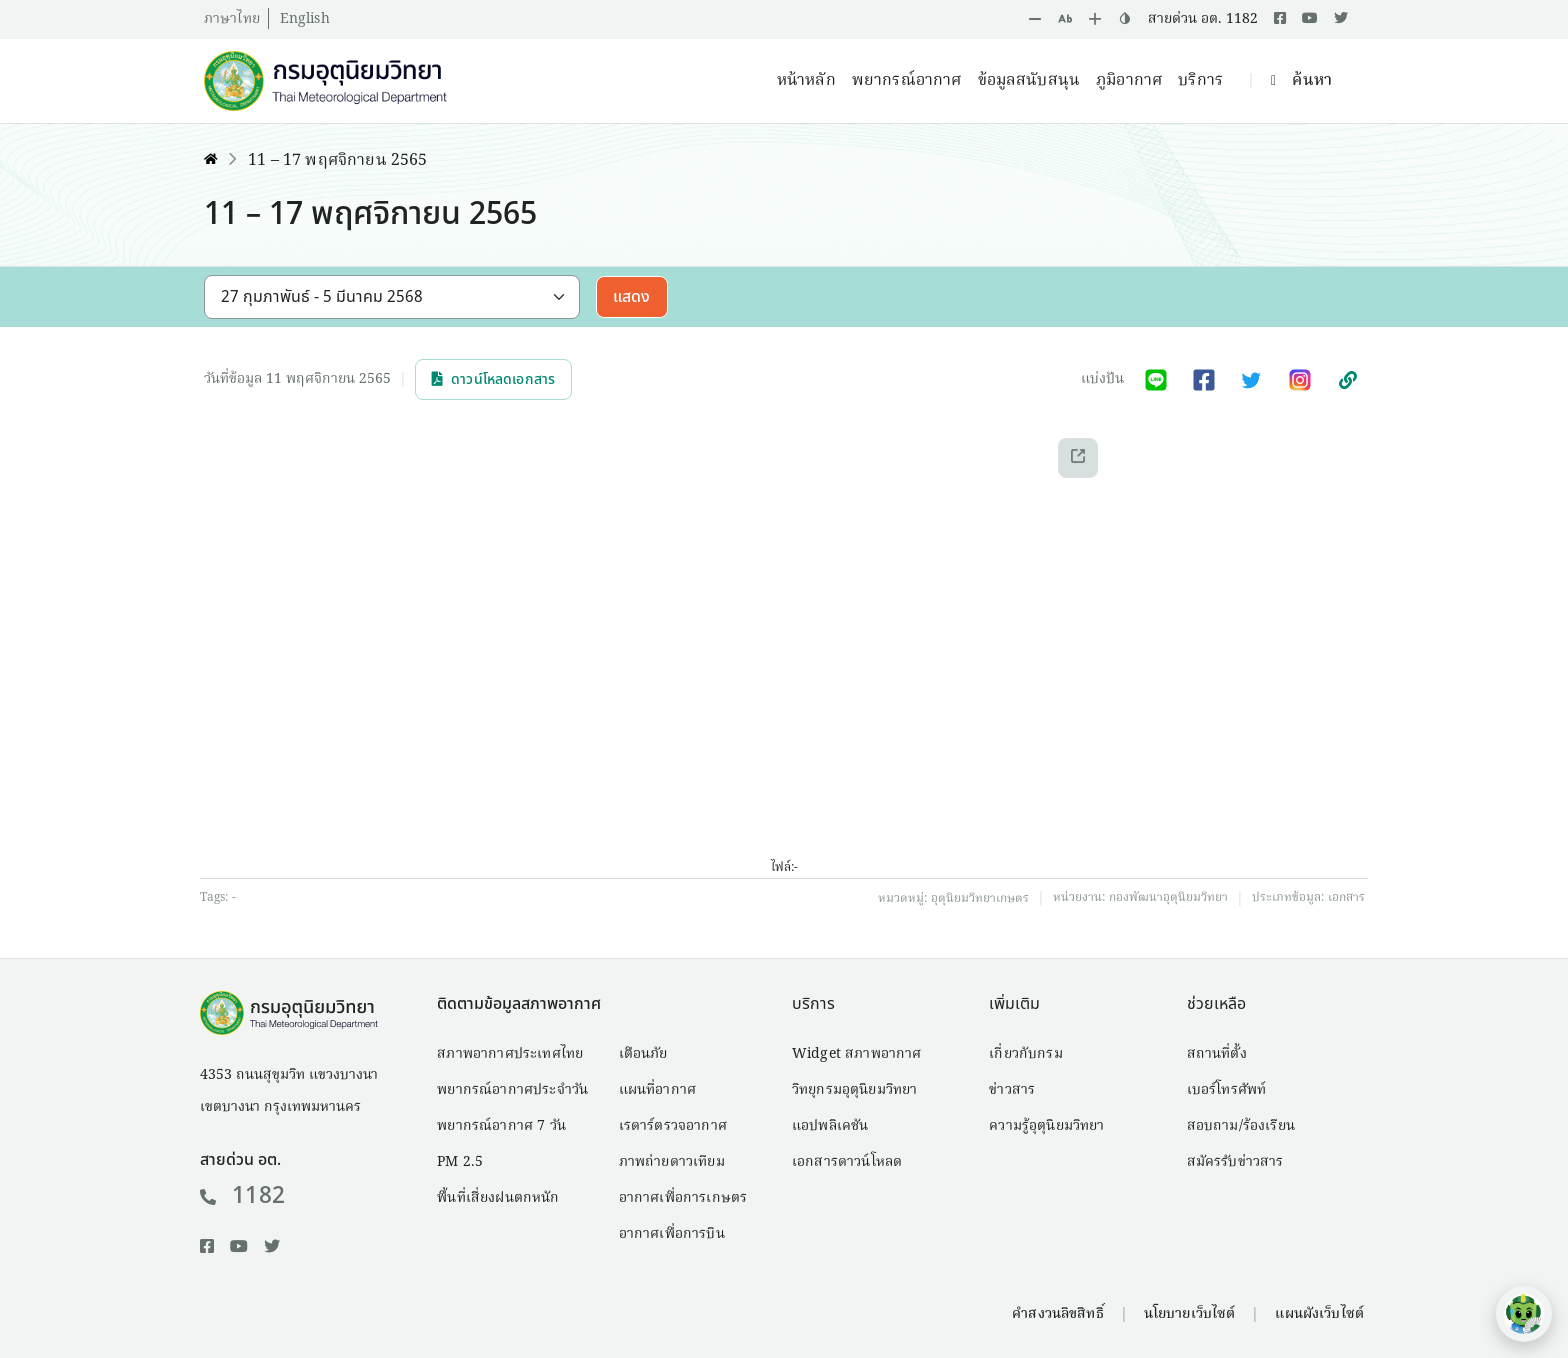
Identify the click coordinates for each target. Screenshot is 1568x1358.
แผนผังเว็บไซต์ (1319, 1314)
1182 (242, 1196)
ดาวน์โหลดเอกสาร (493, 379)
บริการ (1200, 81)
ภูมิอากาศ (1129, 81)
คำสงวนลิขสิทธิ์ (1057, 1314)
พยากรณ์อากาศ (907, 81)
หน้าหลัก (806, 81)
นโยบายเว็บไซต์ (1190, 1314)
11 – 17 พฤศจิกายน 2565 (337, 161)
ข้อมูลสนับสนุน (1029, 81)
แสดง (632, 297)
